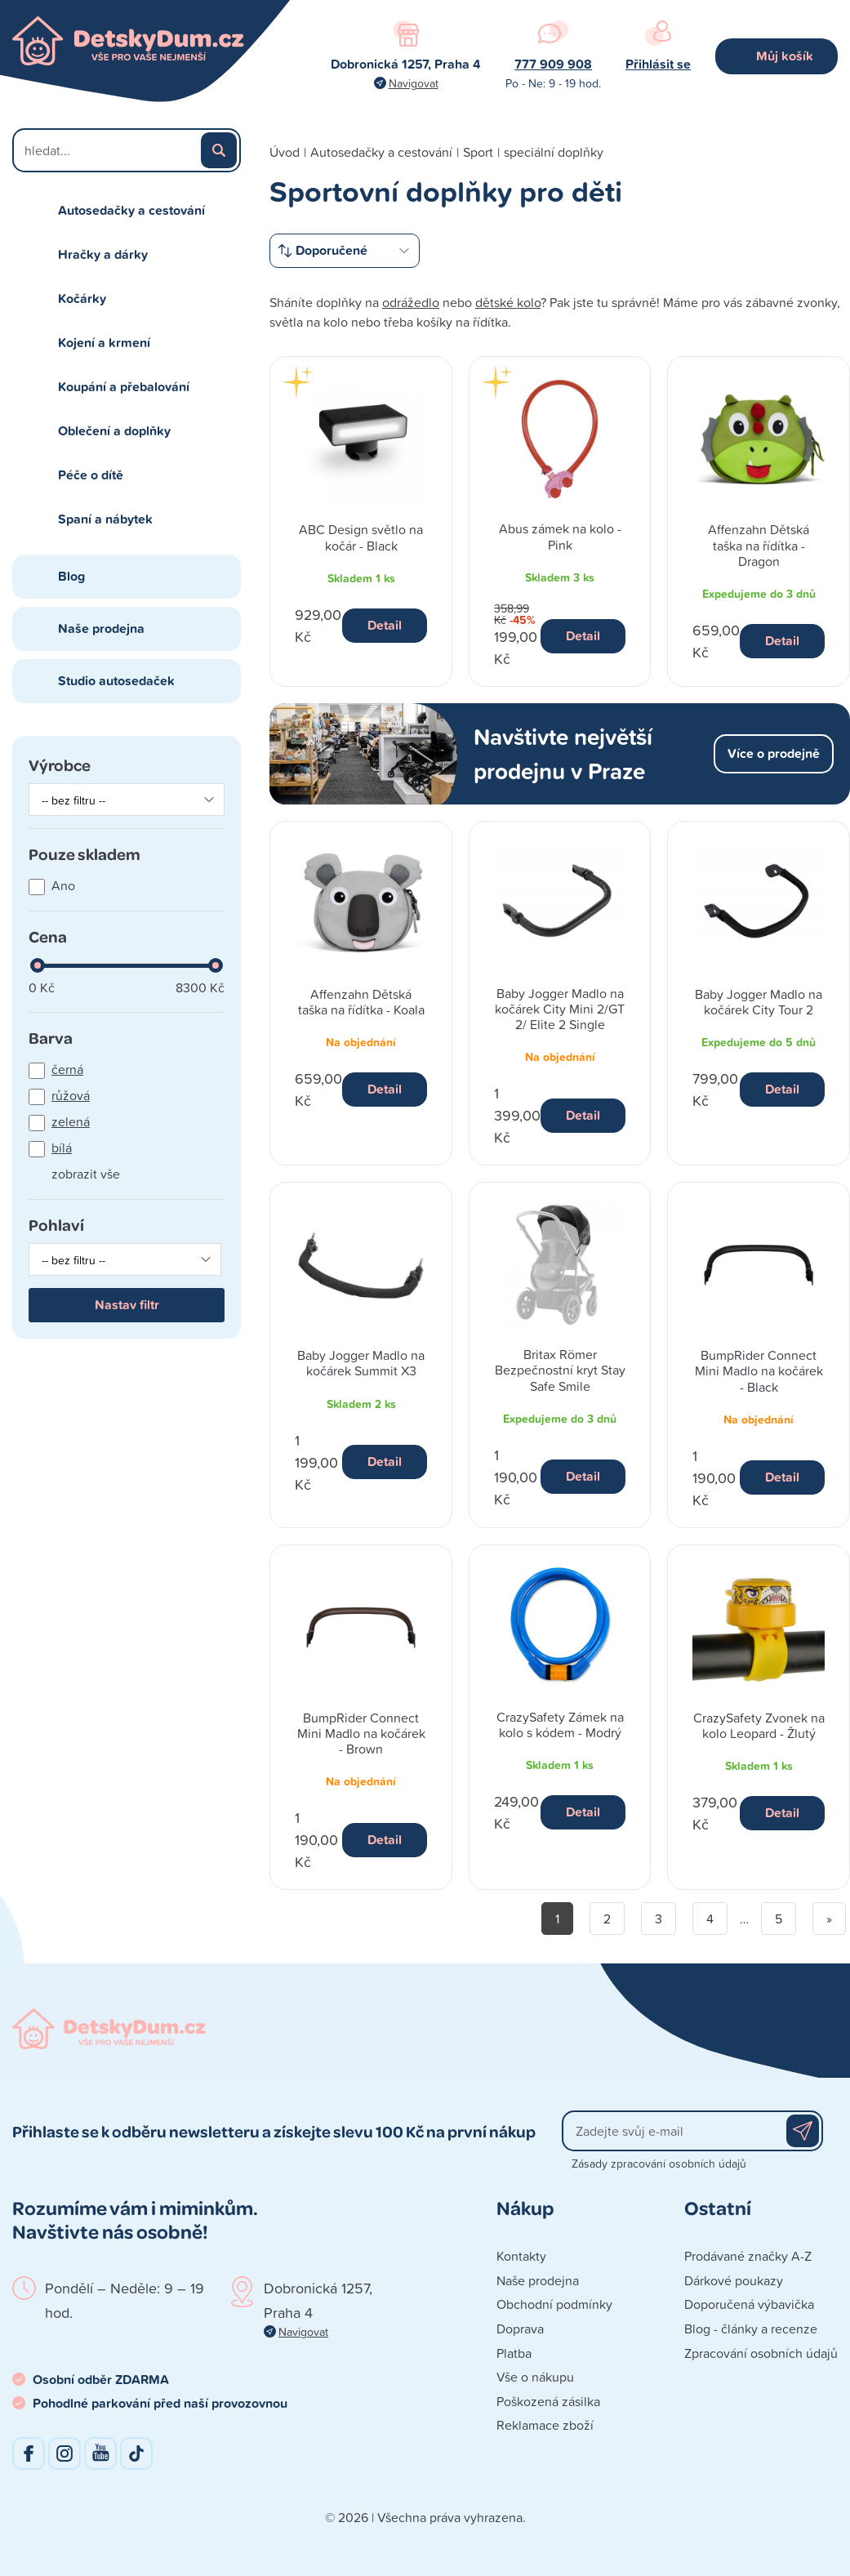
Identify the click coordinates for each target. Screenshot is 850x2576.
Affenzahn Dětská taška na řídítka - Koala (361, 1001)
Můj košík (784, 56)
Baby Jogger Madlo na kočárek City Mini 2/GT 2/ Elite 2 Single (560, 1008)
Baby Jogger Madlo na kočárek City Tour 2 (758, 1001)
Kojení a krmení (104, 342)
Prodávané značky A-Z (748, 2256)
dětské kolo (508, 302)
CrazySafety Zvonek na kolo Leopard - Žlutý (759, 1725)
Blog (71, 576)
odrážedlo (410, 302)
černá (67, 1069)
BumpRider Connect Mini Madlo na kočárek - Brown (361, 1733)
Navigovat (413, 83)
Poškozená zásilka (548, 2401)
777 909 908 (553, 64)
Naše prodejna (101, 628)
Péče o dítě (90, 475)
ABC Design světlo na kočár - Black (361, 537)
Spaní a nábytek (105, 519)
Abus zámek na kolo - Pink (560, 536)
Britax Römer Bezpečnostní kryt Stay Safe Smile (560, 1369)
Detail (384, 625)
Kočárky (82, 298)
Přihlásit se (658, 64)
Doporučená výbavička (749, 2304)
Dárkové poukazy (733, 2280)
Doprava (520, 2329)
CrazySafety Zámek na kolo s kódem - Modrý (560, 1724)
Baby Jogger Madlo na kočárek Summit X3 (361, 1362)
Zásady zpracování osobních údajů (659, 2163)
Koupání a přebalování (123, 386)
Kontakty (521, 2256)
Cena (48, 936)
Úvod (284, 152)
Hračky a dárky (103, 254)
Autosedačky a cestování (131, 210)
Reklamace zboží (545, 2425)
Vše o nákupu (535, 2377)
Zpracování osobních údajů (761, 2353)
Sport (478, 152)
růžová (70, 1095)
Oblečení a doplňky (114, 430)
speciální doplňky (553, 152)
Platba (514, 2353)
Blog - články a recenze (750, 2329)
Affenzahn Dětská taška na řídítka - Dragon (758, 544)
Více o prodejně (774, 753)
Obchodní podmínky (554, 2304)
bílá (61, 1148)
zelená (70, 1121)
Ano (63, 885)
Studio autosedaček (116, 680)
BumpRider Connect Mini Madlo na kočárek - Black (759, 1370)
